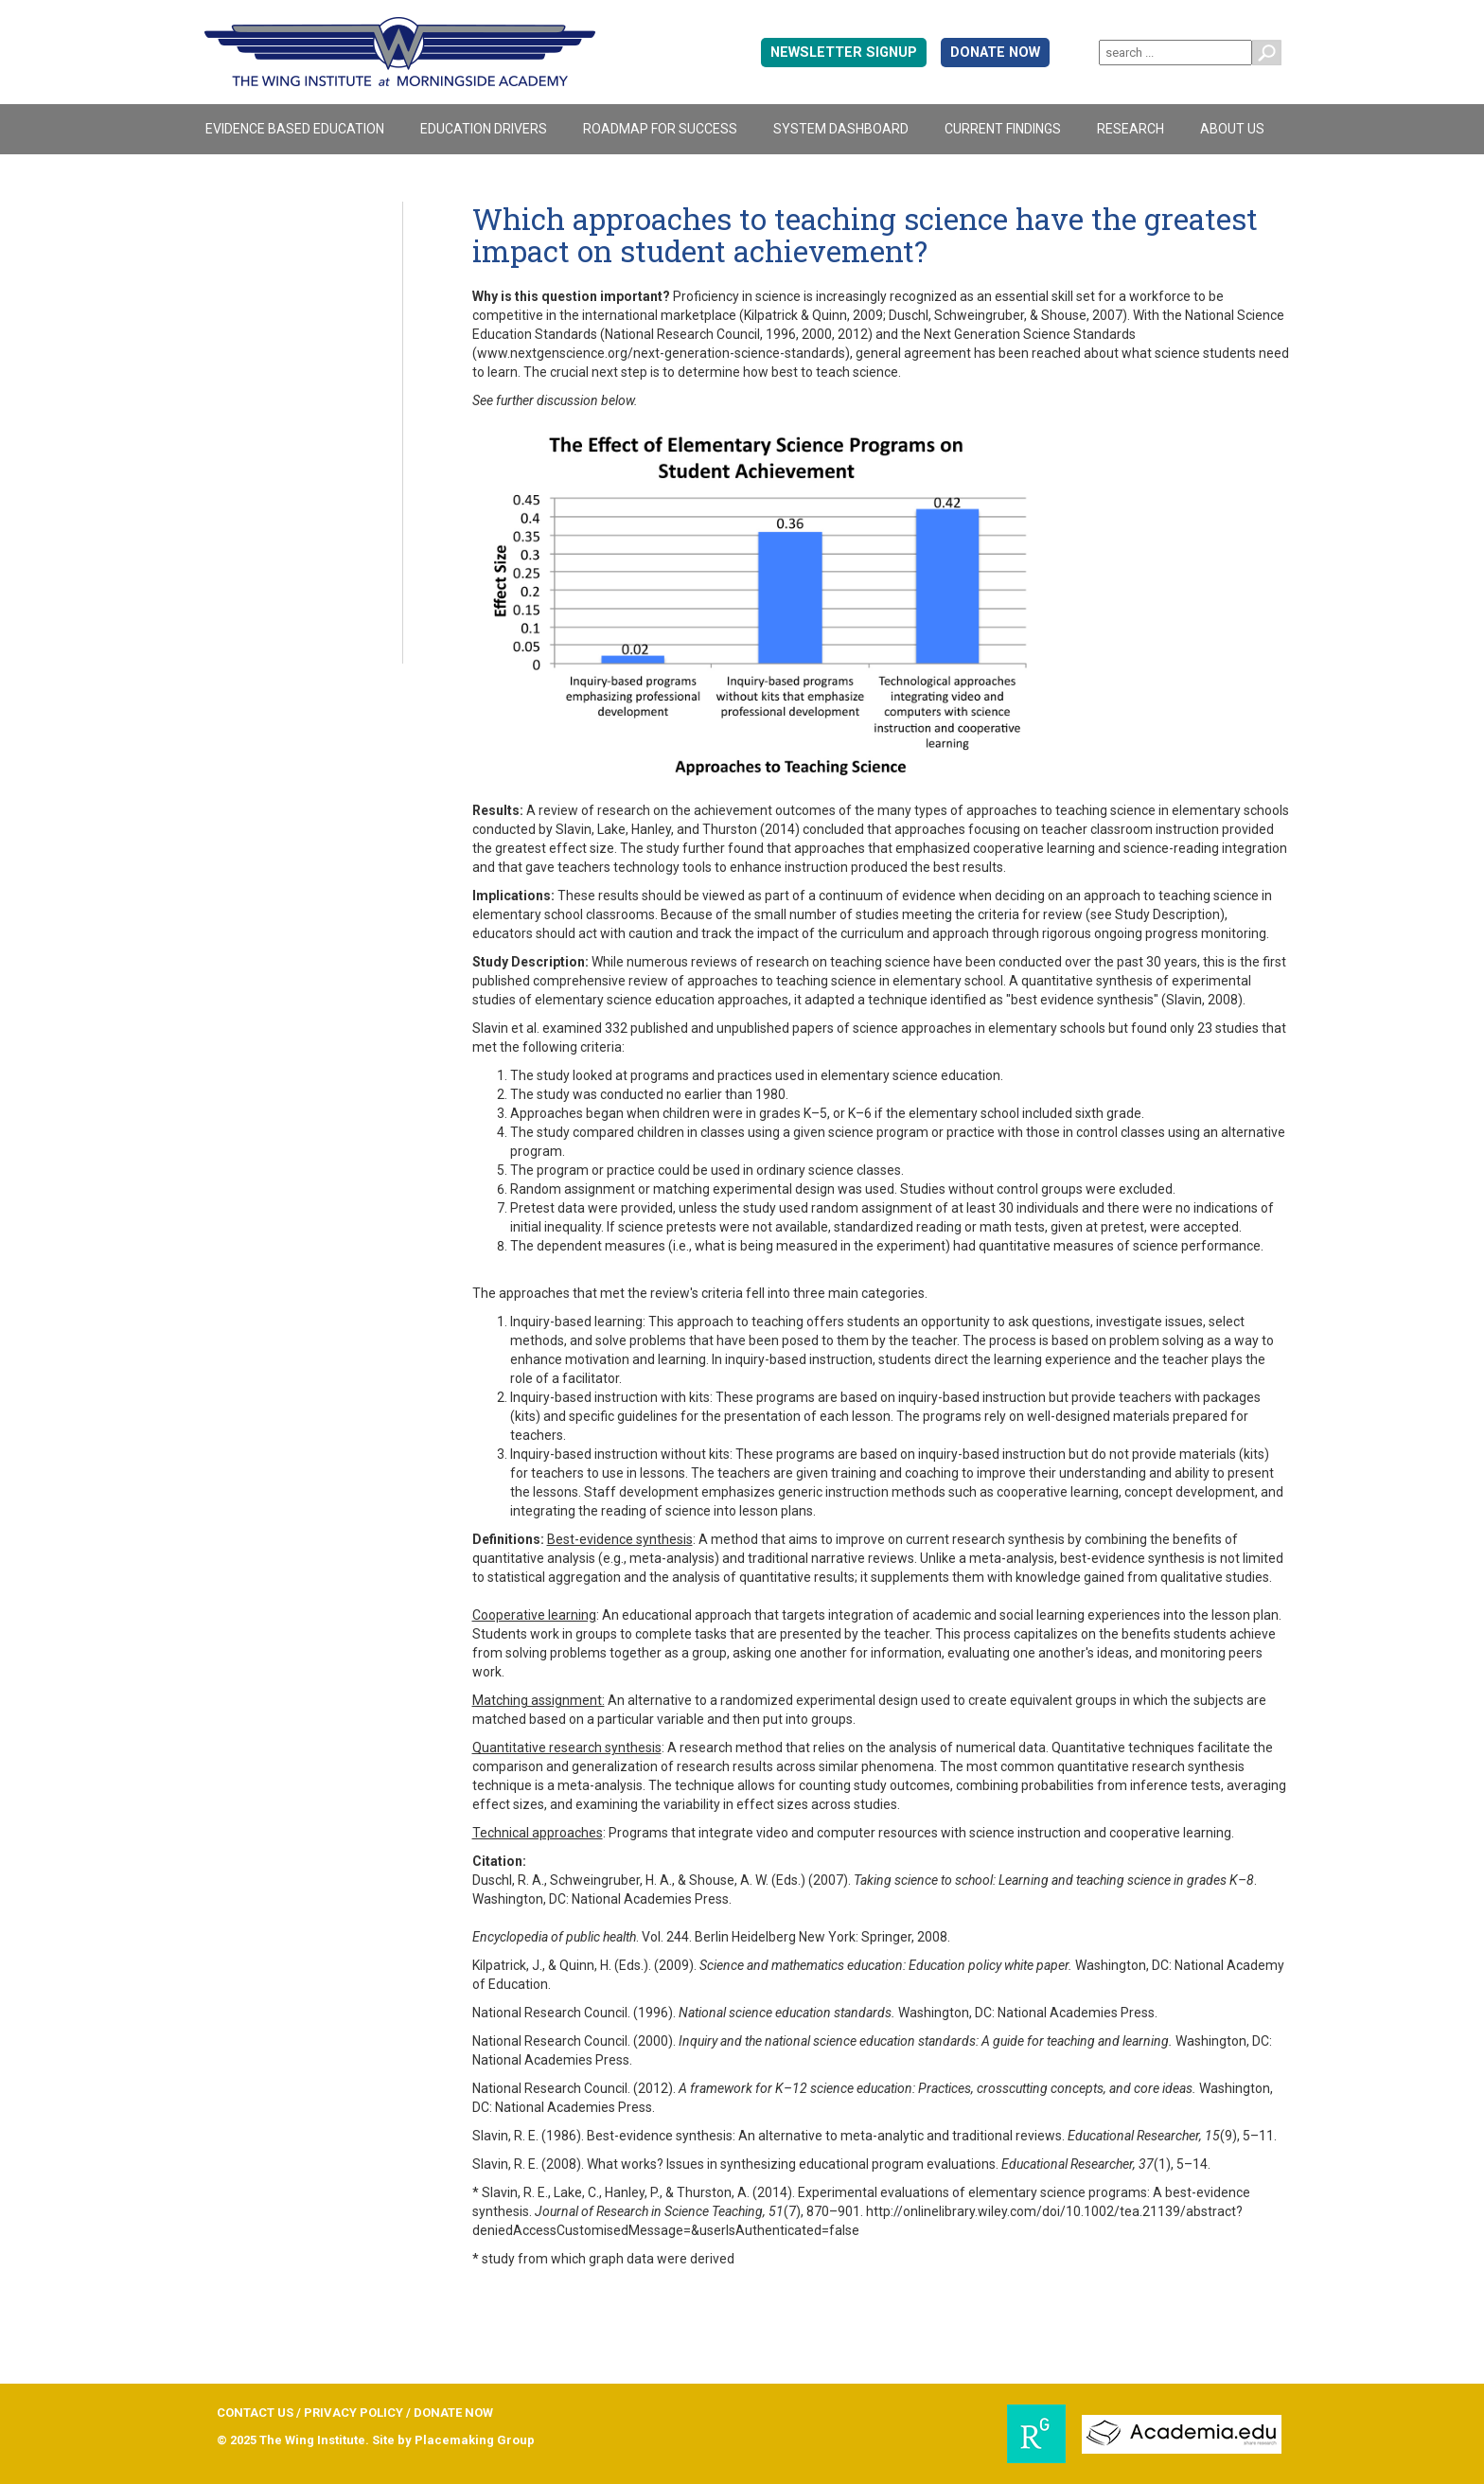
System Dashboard (841, 128)
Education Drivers (483, 128)
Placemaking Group (475, 2440)
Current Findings (1003, 128)
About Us (1232, 128)
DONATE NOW (995, 52)
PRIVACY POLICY (353, 2412)
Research (1130, 128)
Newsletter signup (843, 52)
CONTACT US (255, 2412)
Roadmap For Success (660, 128)
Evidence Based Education (294, 128)
